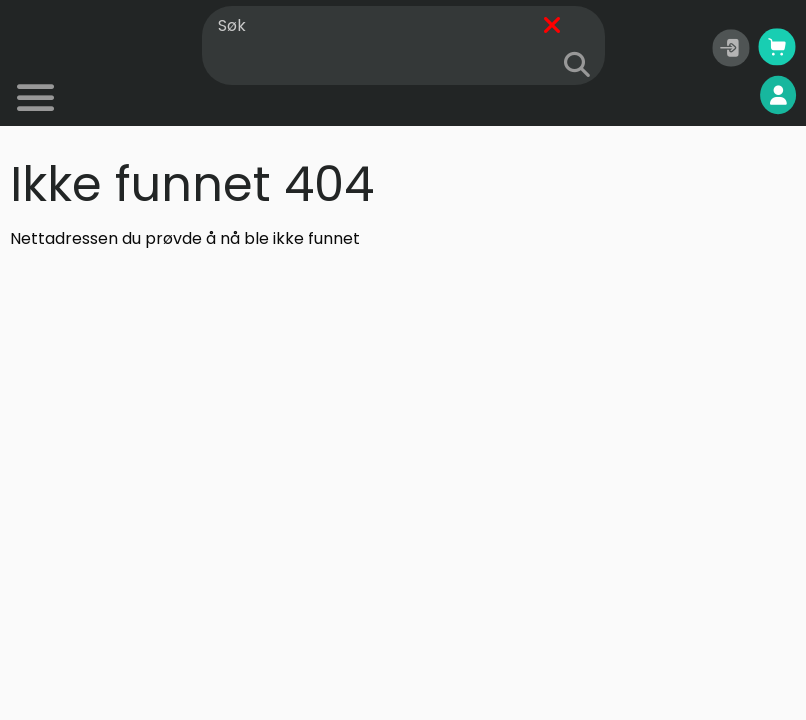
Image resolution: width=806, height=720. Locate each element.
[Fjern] (552, 26)
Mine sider (727, 95)
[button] (731, 48)
